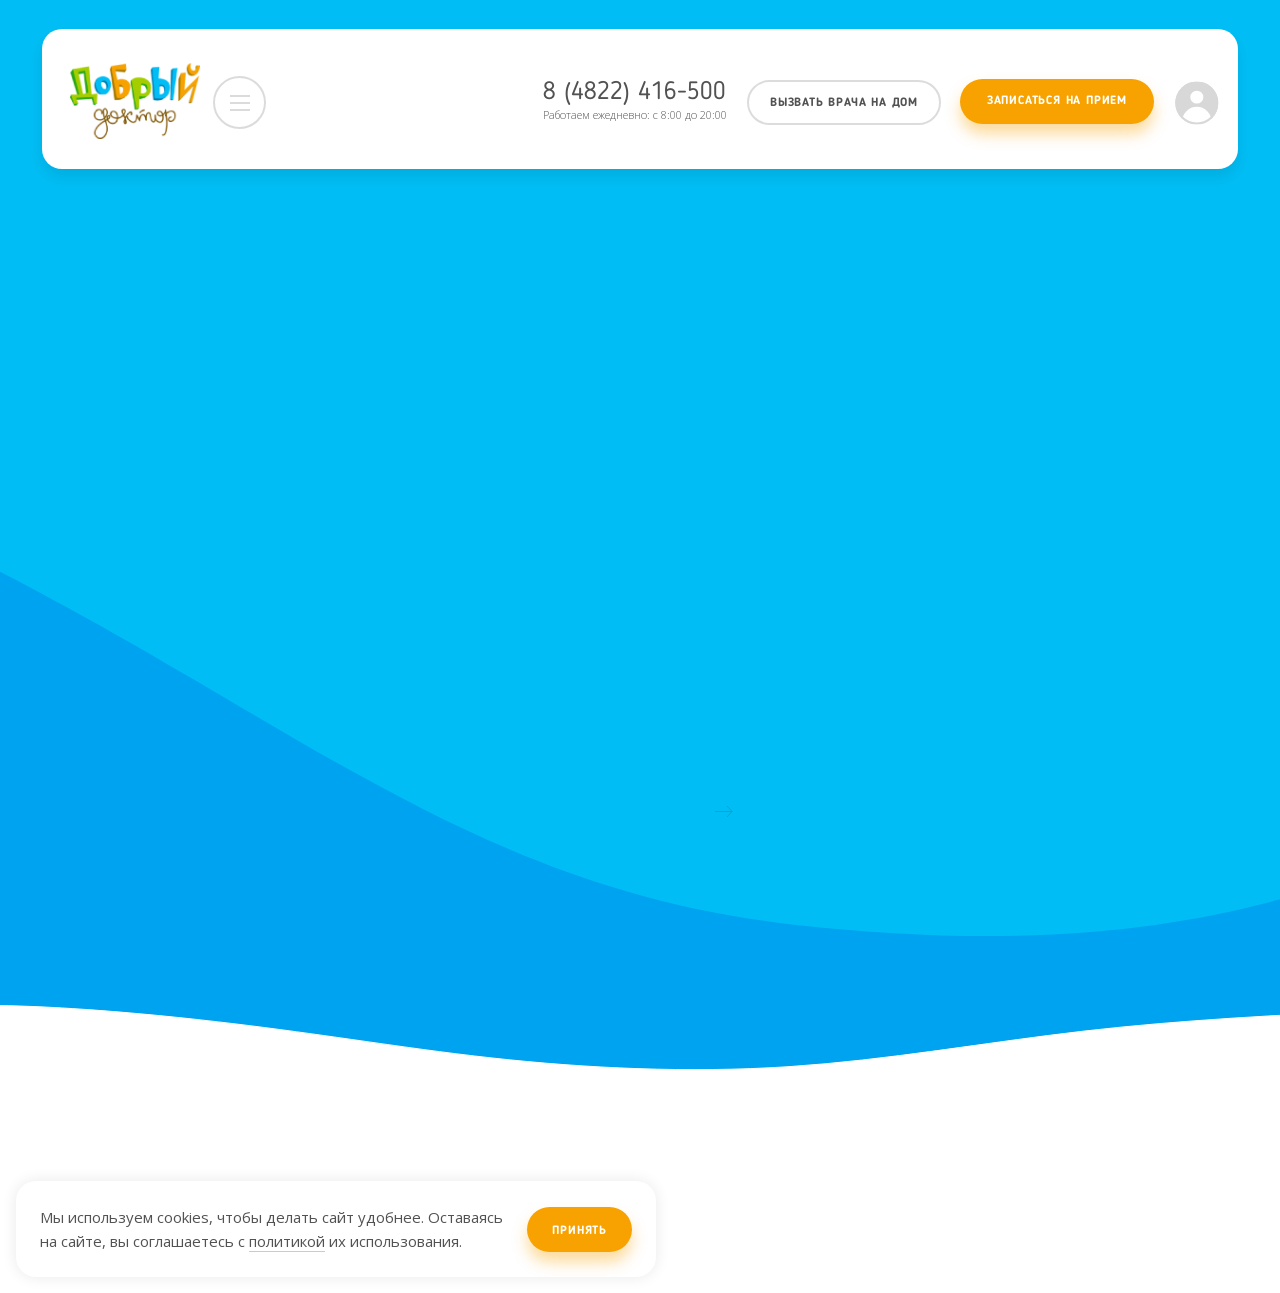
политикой (287, 1241)
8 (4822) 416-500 (634, 92)
